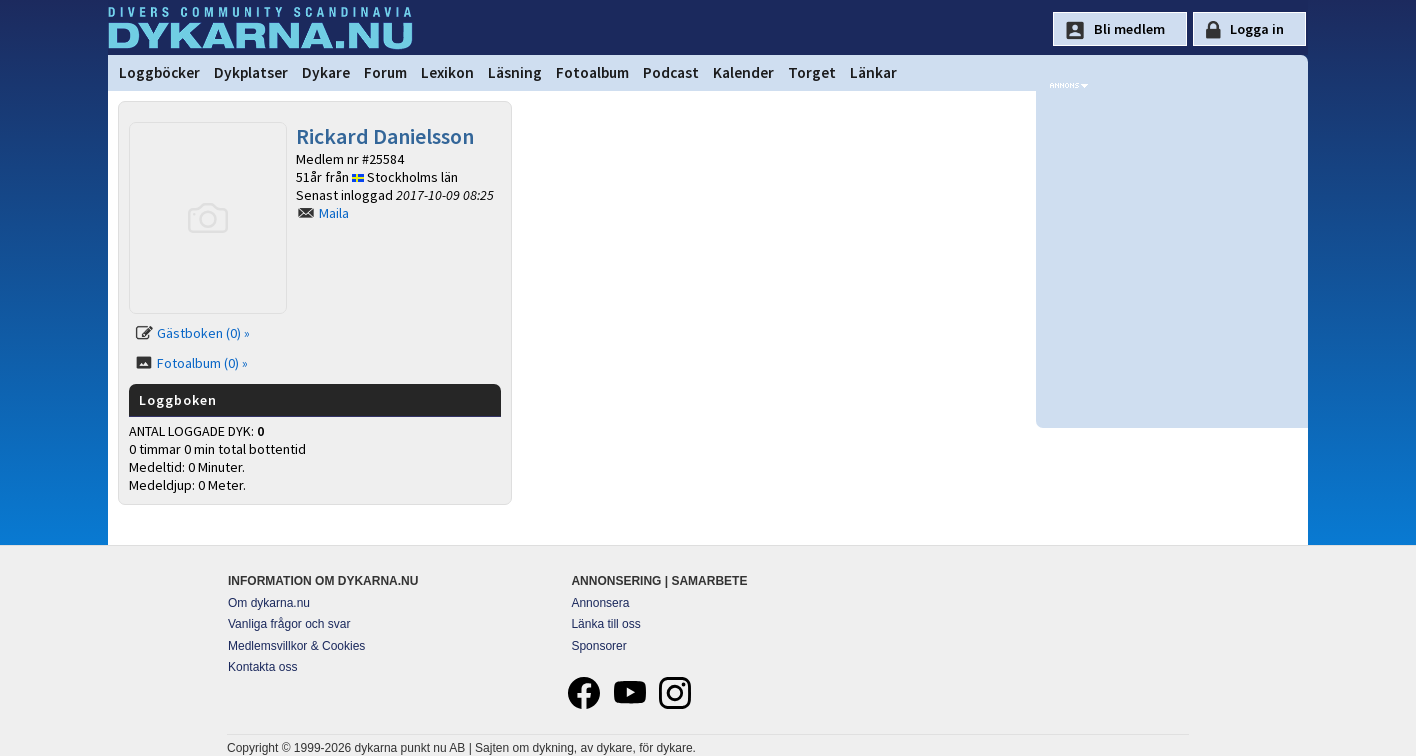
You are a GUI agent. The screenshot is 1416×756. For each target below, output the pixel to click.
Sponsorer (598, 646)
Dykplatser (251, 72)
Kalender (743, 72)
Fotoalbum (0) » (202, 363)
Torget (812, 72)
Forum (385, 72)
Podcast (671, 72)
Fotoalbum (592, 72)
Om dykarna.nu (269, 603)
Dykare (326, 72)
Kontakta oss (262, 667)
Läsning (515, 72)
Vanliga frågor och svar (289, 624)
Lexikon (447, 72)
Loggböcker (159, 72)
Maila (334, 213)
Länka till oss (605, 624)
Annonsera (600, 603)
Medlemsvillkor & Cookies (296, 646)
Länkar (873, 72)
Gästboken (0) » (203, 333)
